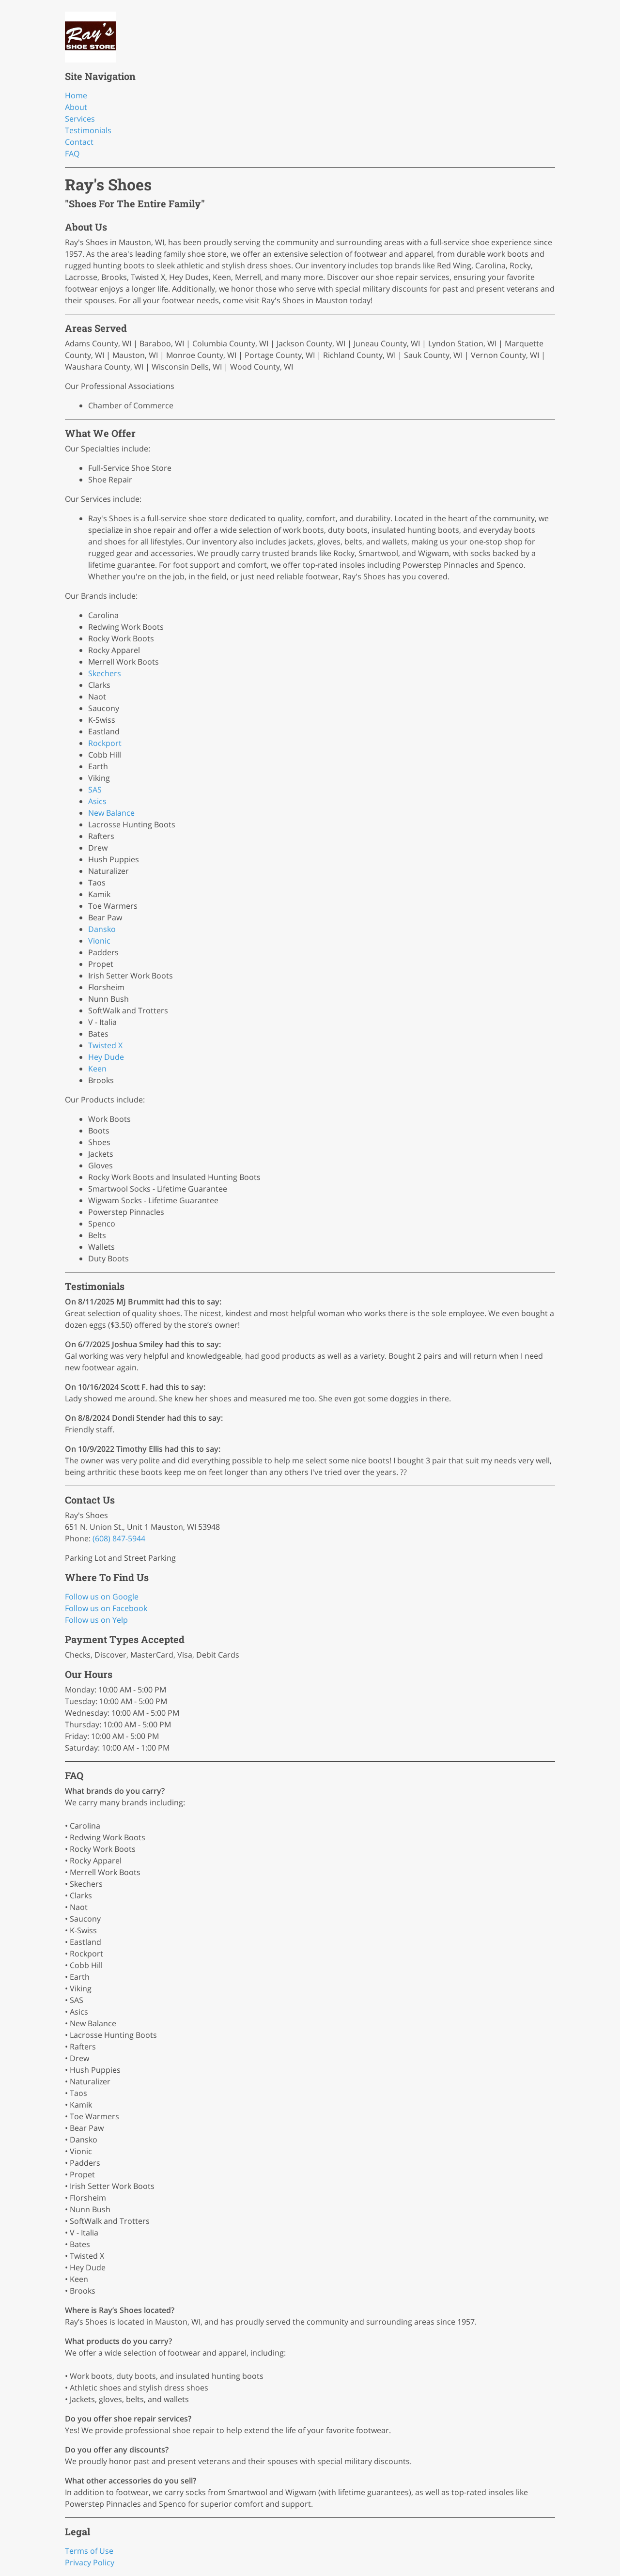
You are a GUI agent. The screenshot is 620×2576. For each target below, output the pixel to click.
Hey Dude (106, 1057)
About (76, 107)
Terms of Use (89, 2550)
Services (80, 118)
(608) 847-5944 (119, 1538)
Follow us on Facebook (106, 1608)
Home (76, 95)
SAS (95, 789)
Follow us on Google (102, 1596)
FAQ (72, 153)
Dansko (102, 929)
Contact (79, 142)
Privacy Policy (89, 2562)
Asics (97, 801)
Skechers (104, 673)
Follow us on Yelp (96, 1619)
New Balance (111, 812)
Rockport (105, 743)
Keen (97, 1068)
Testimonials (88, 130)
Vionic (99, 940)
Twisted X (105, 1045)
